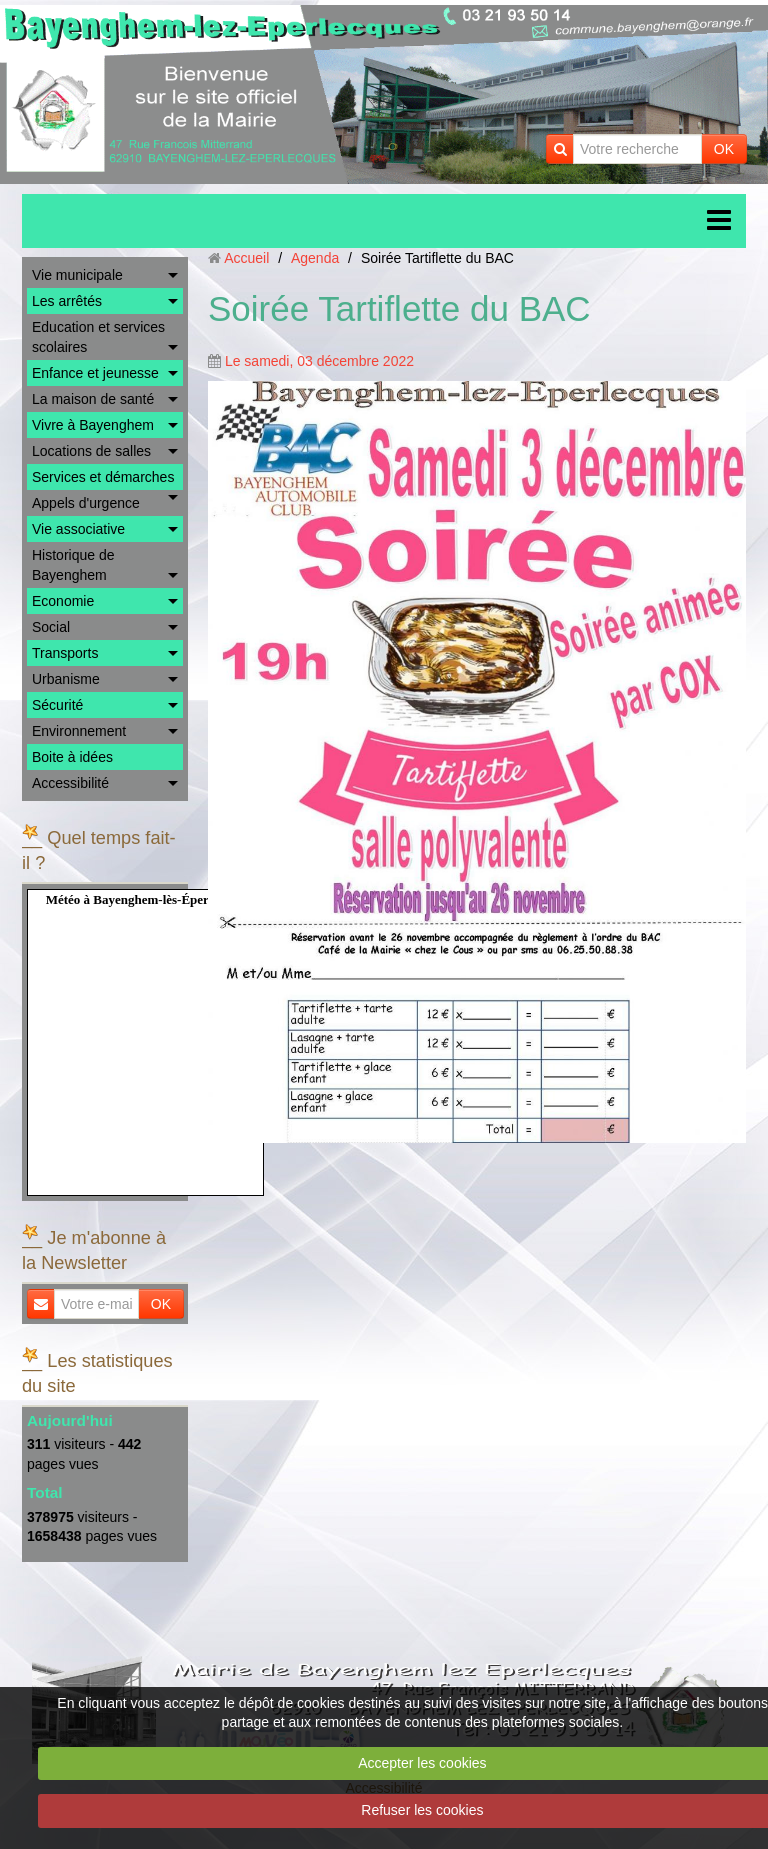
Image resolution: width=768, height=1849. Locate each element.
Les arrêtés (67, 301)
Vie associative (78, 529)
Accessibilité (70, 783)
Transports (65, 653)
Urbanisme (66, 679)
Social (51, 627)
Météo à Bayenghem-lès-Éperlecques (148, 899)
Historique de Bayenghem (73, 565)
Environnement (79, 731)
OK (724, 149)
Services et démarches (103, 477)
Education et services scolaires (98, 337)
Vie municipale (77, 275)
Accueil (246, 258)
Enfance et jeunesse (95, 373)
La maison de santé (93, 399)
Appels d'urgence (86, 503)
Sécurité (57, 705)
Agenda (315, 258)
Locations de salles (91, 451)
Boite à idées (72, 757)
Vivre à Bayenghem (93, 425)
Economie (63, 601)
